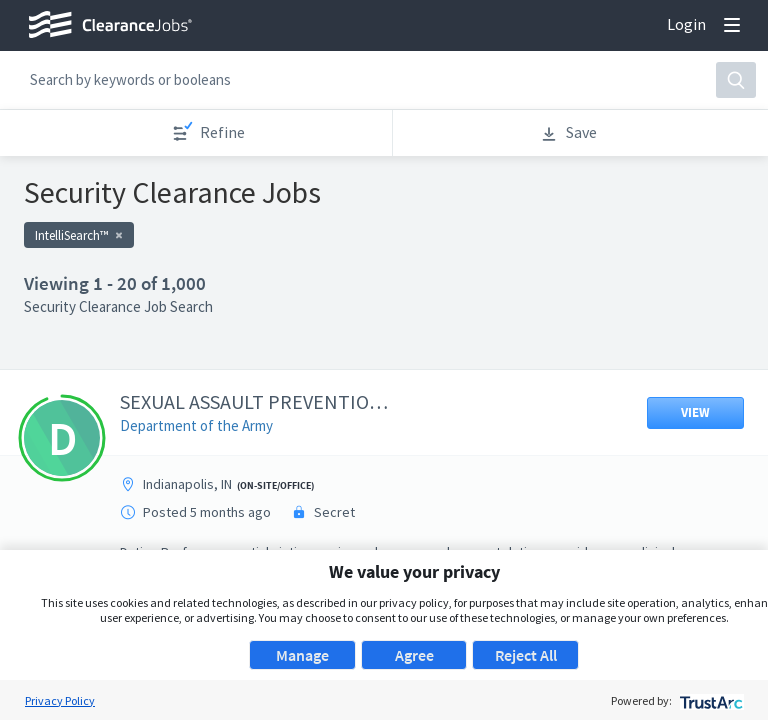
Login (686, 24)
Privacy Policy (60, 700)
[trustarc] (709, 700)
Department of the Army (196, 425)
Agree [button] (414, 655)
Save (568, 132)
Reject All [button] (526, 655)
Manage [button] (302, 655)
